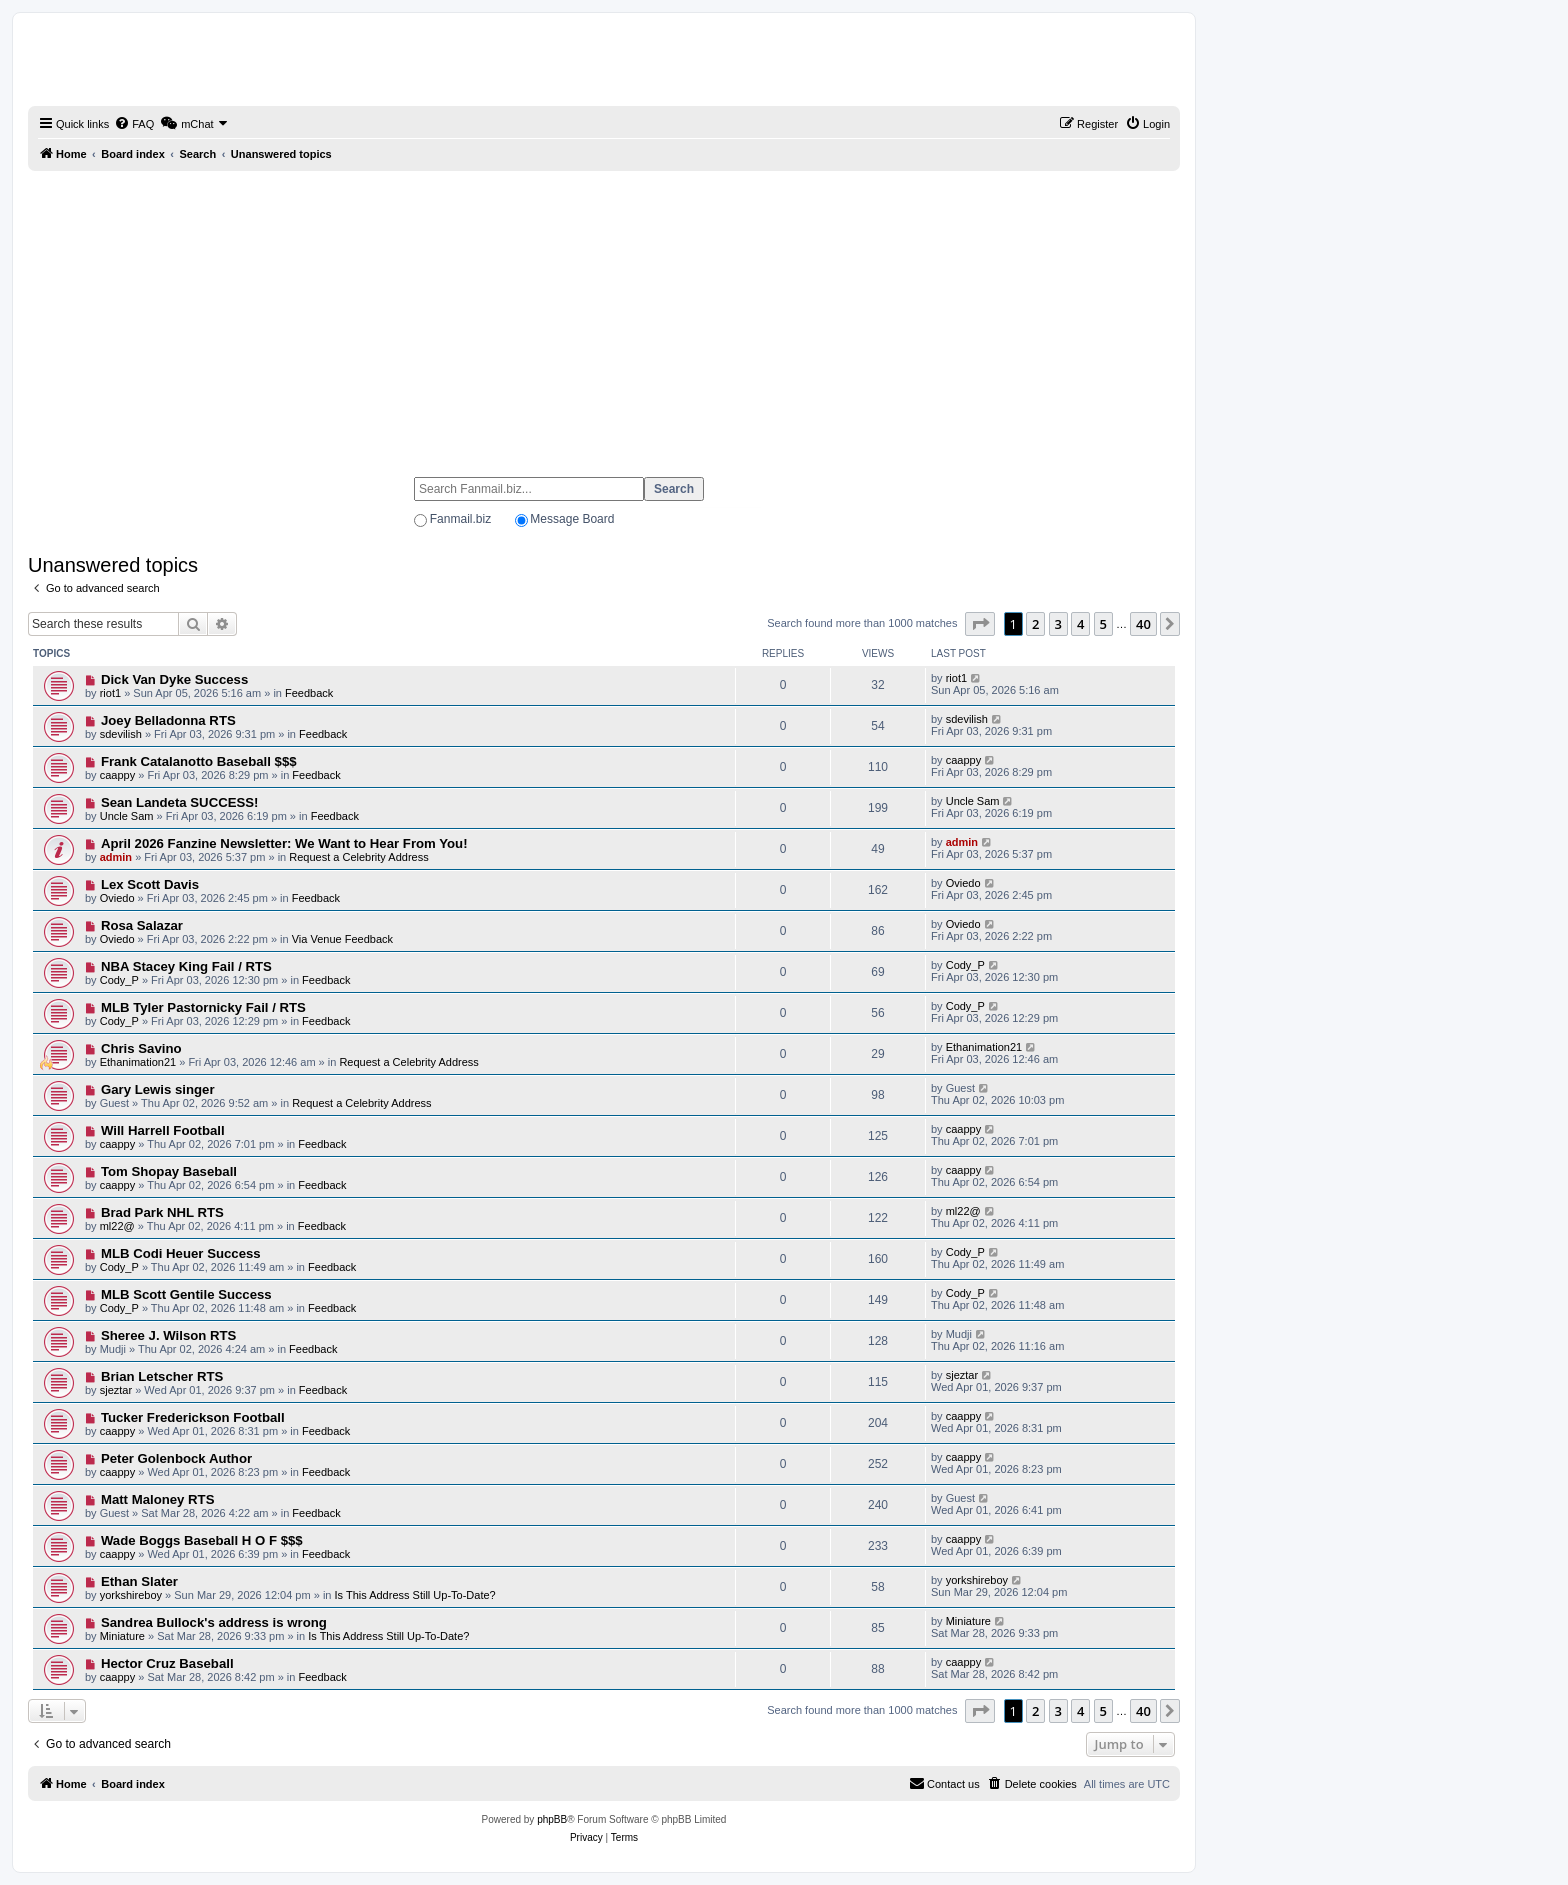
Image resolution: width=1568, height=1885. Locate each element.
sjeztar (116, 1390)
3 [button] (1058, 624)
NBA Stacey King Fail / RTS (186, 966)
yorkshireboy (131, 1595)
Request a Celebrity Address (358, 857)
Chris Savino (141, 1048)
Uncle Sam (127, 816)
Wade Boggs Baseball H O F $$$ (202, 1540)
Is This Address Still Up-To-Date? (415, 1595)
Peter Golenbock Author (176, 1458)
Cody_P (119, 980)
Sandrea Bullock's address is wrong (214, 1622)
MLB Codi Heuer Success (181, 1253)
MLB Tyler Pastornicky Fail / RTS (203, 1007)
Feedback (309, 693)
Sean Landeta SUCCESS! (180, 802)
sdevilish (121, 734)
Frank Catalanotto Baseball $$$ (199, 761)
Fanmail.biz (460, 519)
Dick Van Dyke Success (174, 679)
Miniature (122, 1636)
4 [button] (1080, 624)
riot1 (110, 693)
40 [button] (1143, 624)
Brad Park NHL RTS (162, 1212)
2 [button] (1035, 624)
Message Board (572, 519)
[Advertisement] (604, 315)
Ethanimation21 (138, 1062)
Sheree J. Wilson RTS (168, 1335)
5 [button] (1103, 624)
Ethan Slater (139, 1581)
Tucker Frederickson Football (193, 1417)
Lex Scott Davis (150, 884)
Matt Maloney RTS (158, 1499)
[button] (980, 624)
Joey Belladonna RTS (168, 720)
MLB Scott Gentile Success (186, 1294)
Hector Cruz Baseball (167, 1663)
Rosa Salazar (142, 925)
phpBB (552, 1819)
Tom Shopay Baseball (169, 1171)
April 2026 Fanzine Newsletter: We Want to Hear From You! (284, 843)
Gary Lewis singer (158, 1089)
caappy (117, 775)
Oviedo (117, 898)
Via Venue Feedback (342, 939)
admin (116, 857)
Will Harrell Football (163, 1130)
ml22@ (117, 1226)
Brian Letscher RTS (162, 1376)
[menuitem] (134, 124)
